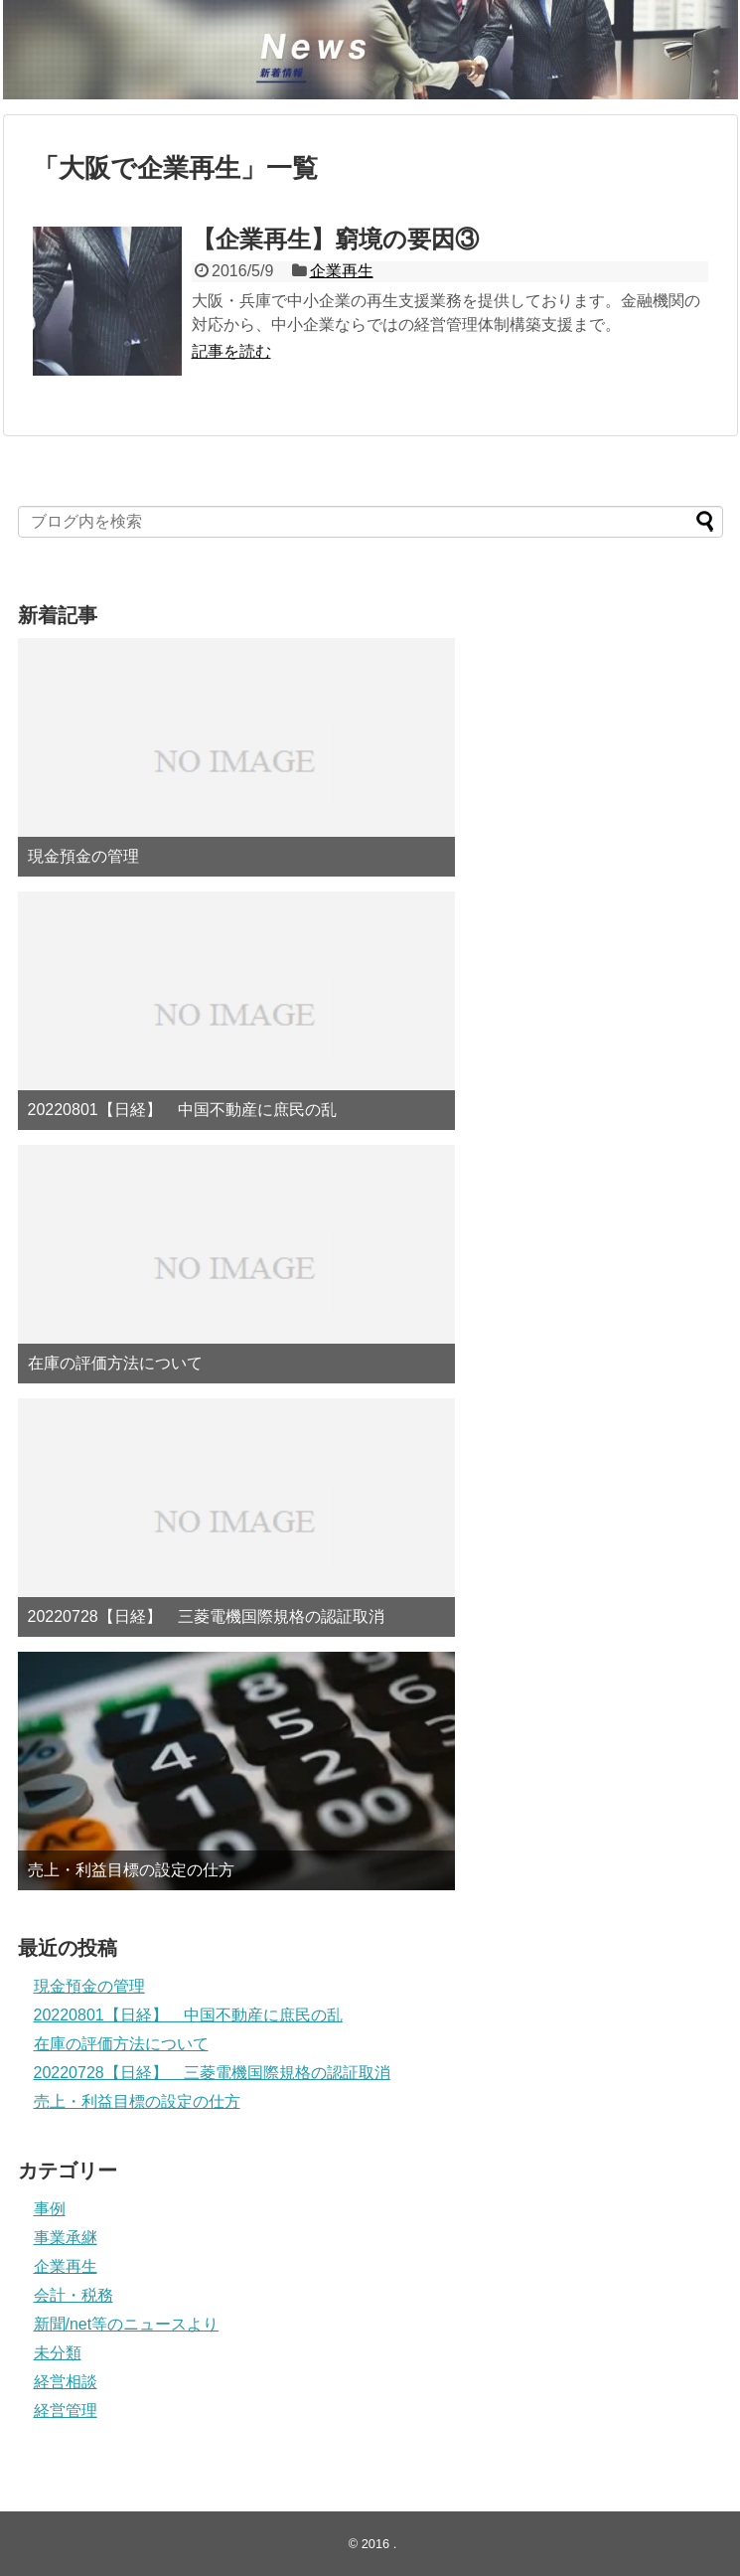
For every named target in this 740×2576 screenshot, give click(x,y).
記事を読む (231, 351)
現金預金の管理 (83, 856)
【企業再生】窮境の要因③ (335, 239)
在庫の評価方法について (115, 1363)
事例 (50, 2208)
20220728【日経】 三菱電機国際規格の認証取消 (206, 1616)
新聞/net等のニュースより (127, 2324)
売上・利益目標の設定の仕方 (131, 1869)
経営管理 (65, 2410)
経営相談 (65, 2381)
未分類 (57, 2352)
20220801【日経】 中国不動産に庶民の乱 (182, 1109)
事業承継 (65, 2237)
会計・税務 (73, 2295)
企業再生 (341, 270)
